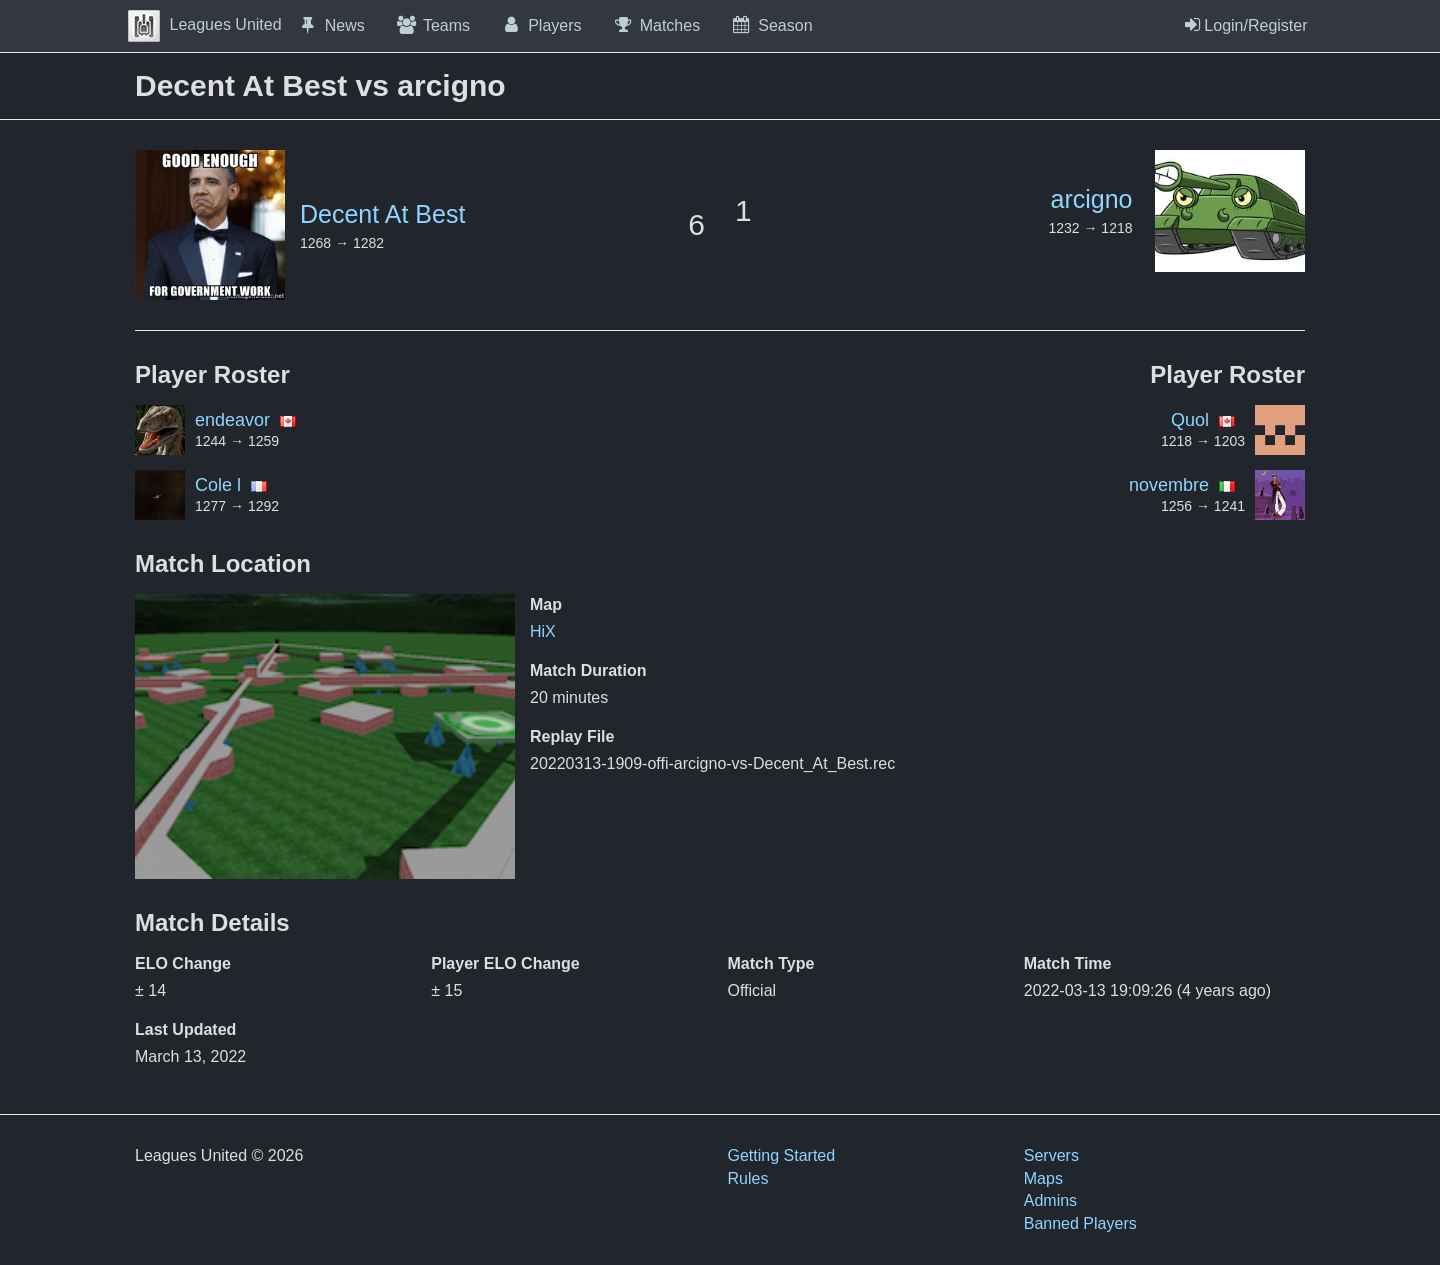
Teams (432, 25)
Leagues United (205, 24)
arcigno (1092, 199)
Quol (1190, 420)
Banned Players (1080, 1223)
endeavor (232, 420)
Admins (1050, 1200)
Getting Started (782, 1155)
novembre (1169, 485)
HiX (543, 631)
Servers (1051, 1155)
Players (541, 25)
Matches (656, 25)
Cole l (218, 485)
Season (771, 25)
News (331, 25)
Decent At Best (382, 214)
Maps (1043, 1178)
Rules (748, 1178)
